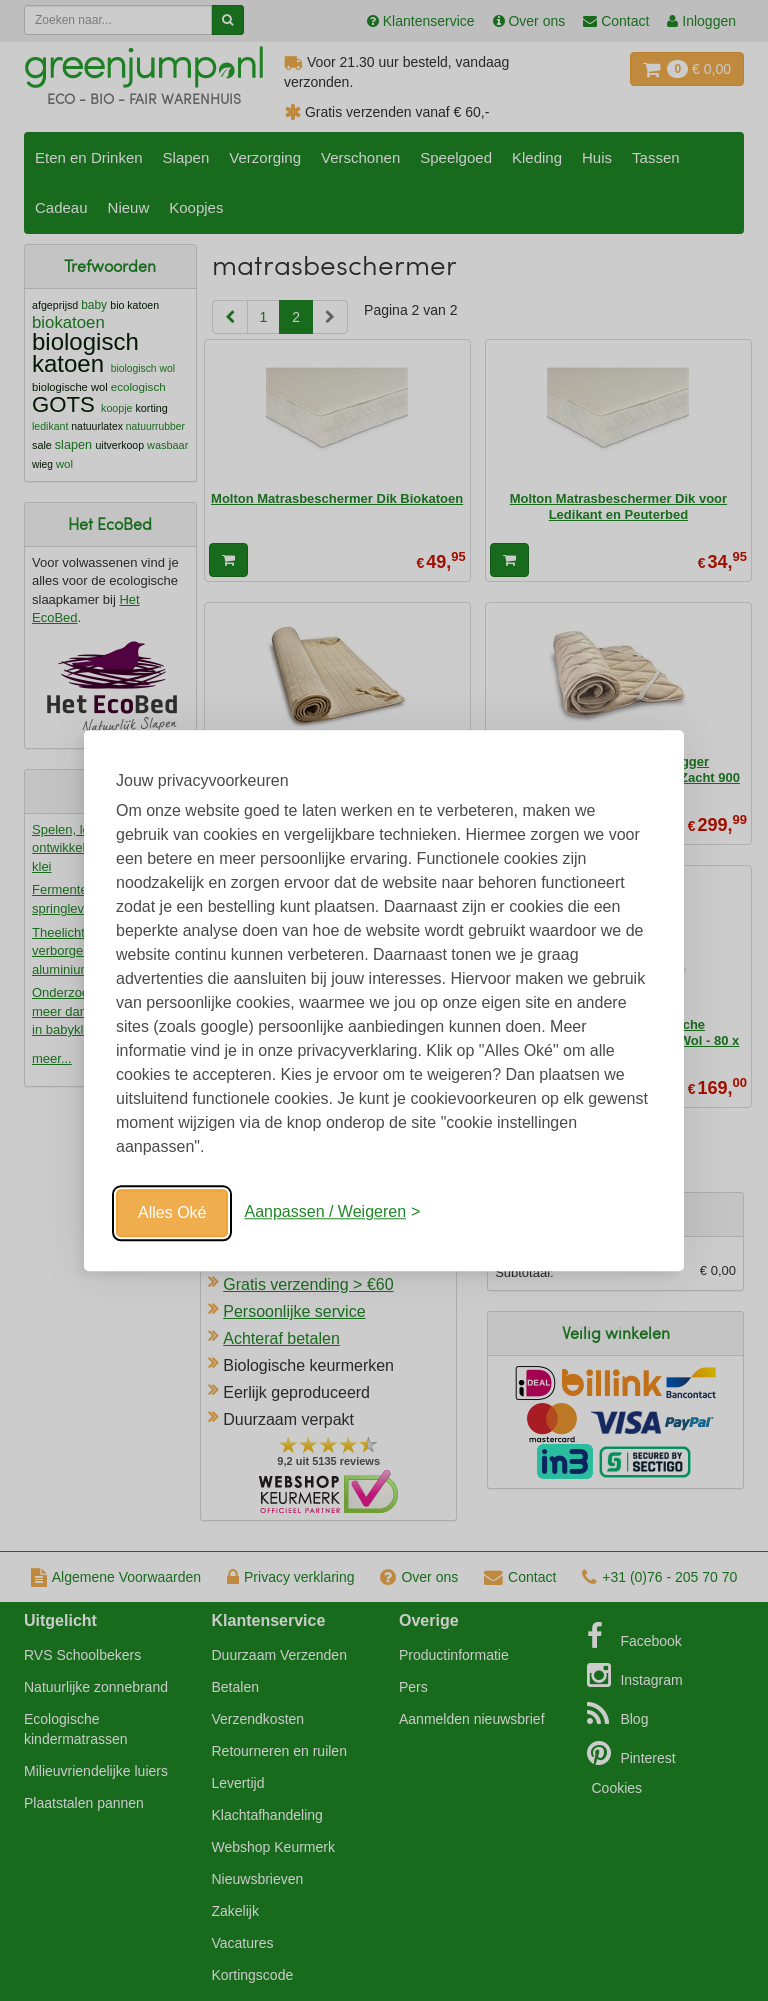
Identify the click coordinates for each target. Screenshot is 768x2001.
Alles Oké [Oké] (172, 1212)
